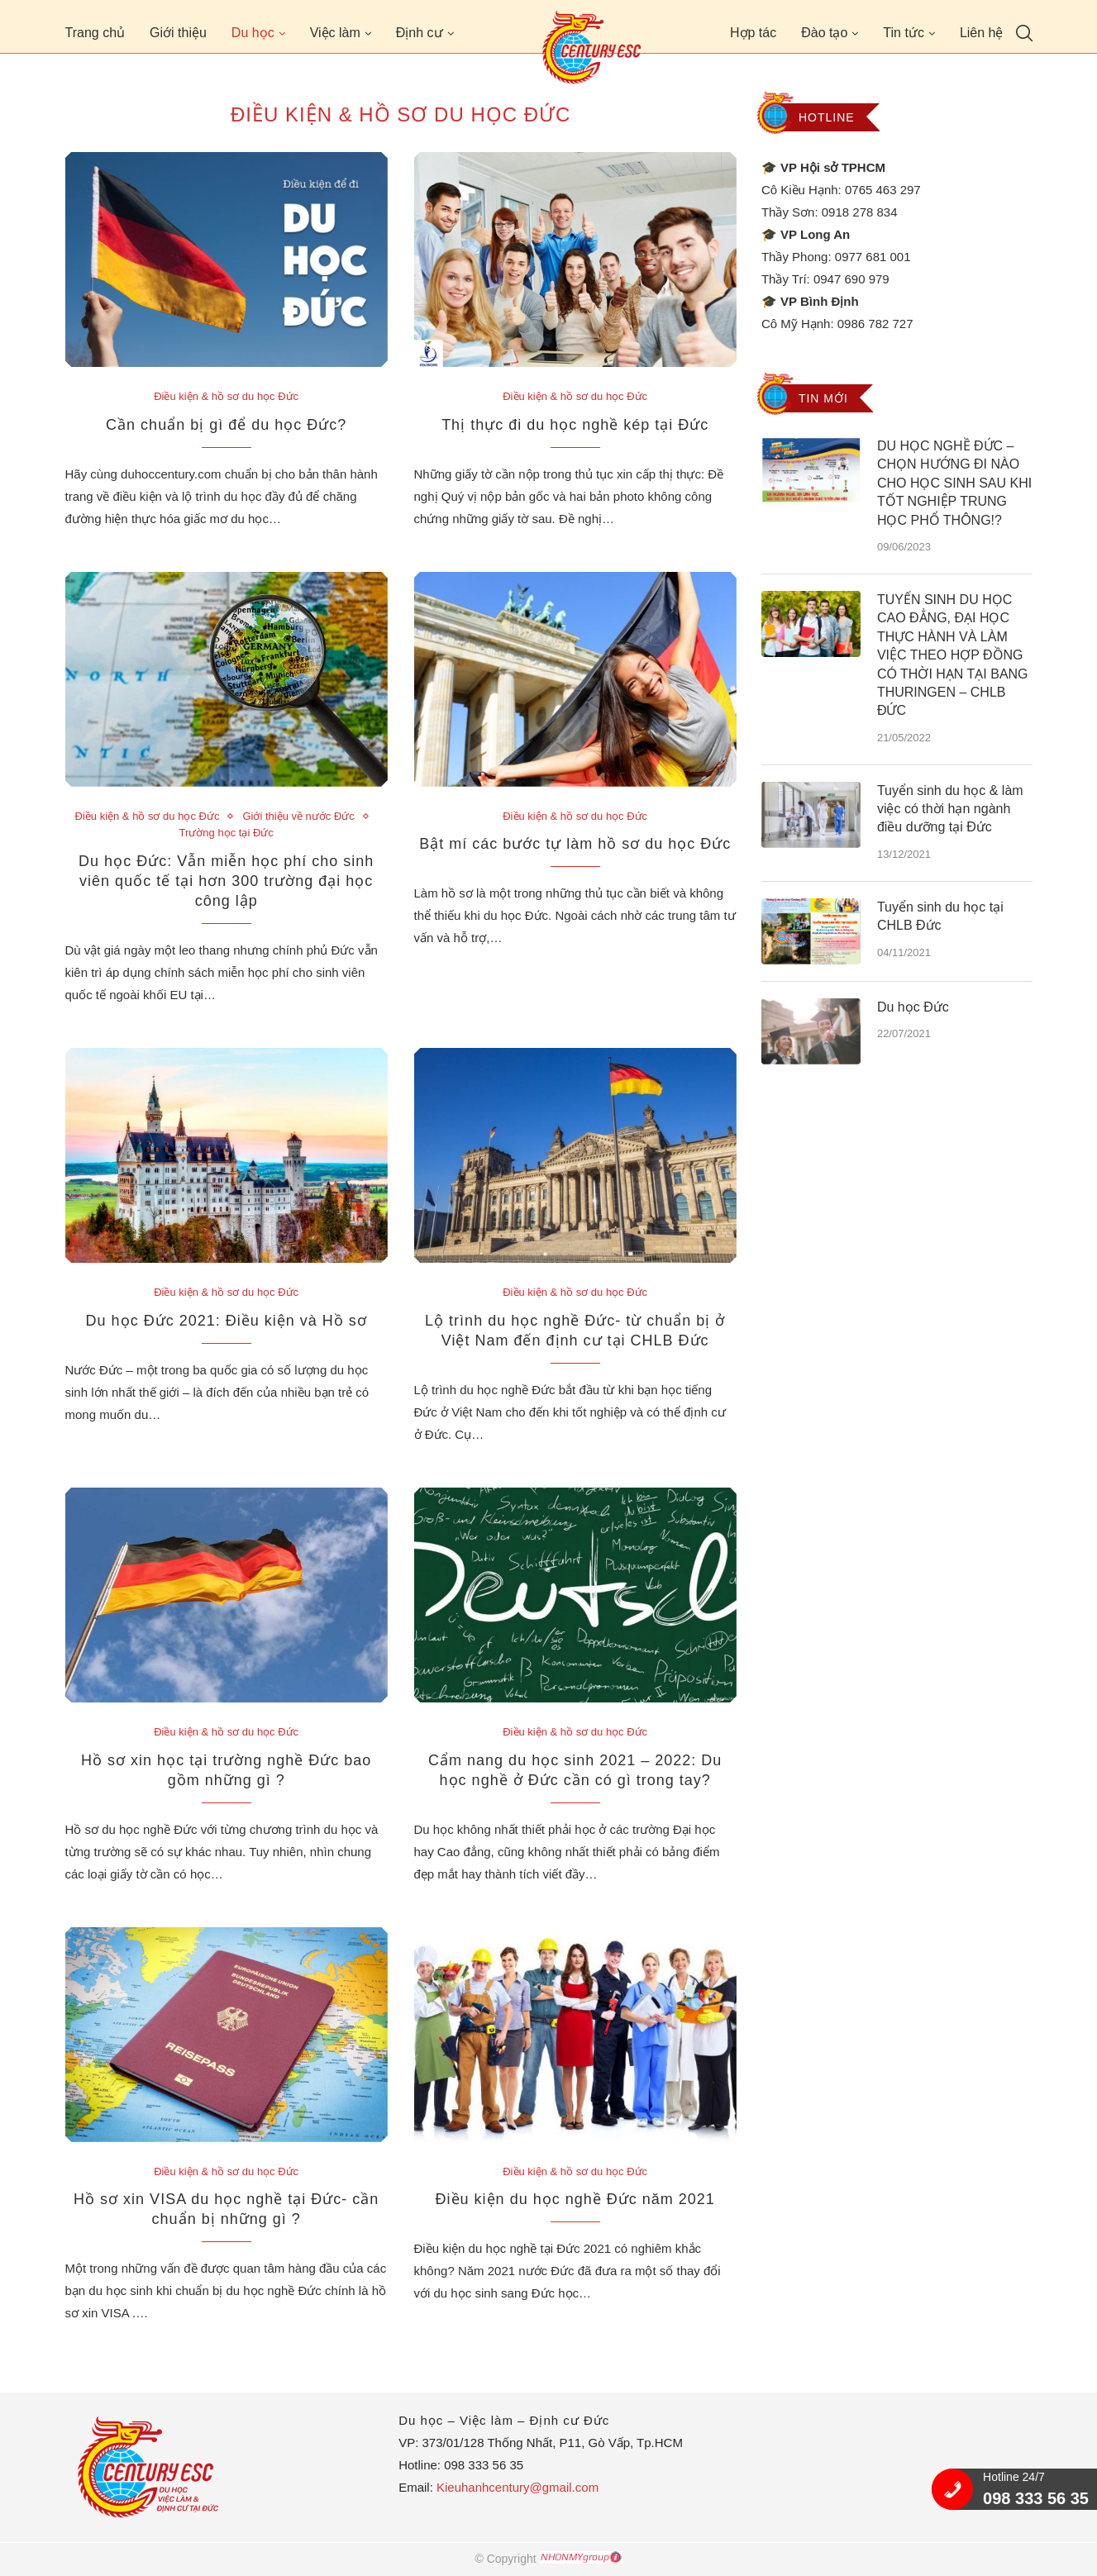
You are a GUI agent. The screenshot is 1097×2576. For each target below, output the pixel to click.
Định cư (419, 33)
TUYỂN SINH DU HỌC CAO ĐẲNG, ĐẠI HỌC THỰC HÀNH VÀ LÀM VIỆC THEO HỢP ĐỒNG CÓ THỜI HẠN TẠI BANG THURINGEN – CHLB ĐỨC (952, 655)
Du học (252, 33)
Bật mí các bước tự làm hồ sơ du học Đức (575, 844)
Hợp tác (753, 33)
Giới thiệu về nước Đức (298, 816)
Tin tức (903, 33)
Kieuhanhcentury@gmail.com (517, 2487)
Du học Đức (913, 1007)
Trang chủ (95, 33)
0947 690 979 (851, 279)
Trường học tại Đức (226, 832)
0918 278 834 (860, 212)
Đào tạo (824, 33)
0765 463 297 (883, 190)
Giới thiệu (178, 33)
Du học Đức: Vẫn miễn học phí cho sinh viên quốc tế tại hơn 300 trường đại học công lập (226, 881)
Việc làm (335, 33)
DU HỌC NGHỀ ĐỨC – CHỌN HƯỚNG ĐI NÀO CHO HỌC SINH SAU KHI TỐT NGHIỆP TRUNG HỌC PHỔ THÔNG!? (954, 483)
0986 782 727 (875, 324)
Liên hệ (982, 33)
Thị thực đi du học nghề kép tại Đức (574, 425)
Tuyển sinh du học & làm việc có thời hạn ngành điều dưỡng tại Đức (950, 809)
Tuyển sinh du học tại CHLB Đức (940, 916)
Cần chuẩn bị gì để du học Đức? (226, 425)
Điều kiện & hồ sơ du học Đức (226, 396)
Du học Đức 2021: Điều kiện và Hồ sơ (226, 1320)
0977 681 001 (873, 257)
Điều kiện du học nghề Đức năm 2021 (575, 2199)
